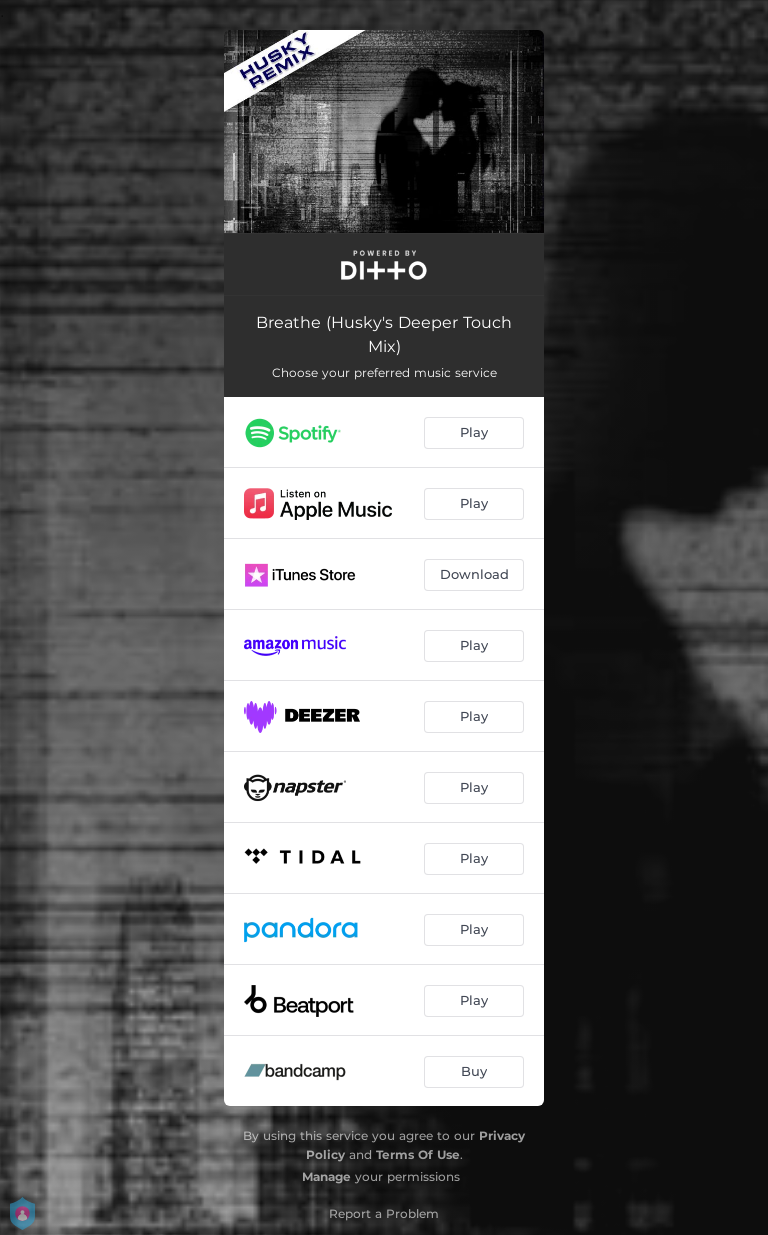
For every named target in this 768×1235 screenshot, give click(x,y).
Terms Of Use (418, 1154)
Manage (326, 1176)
